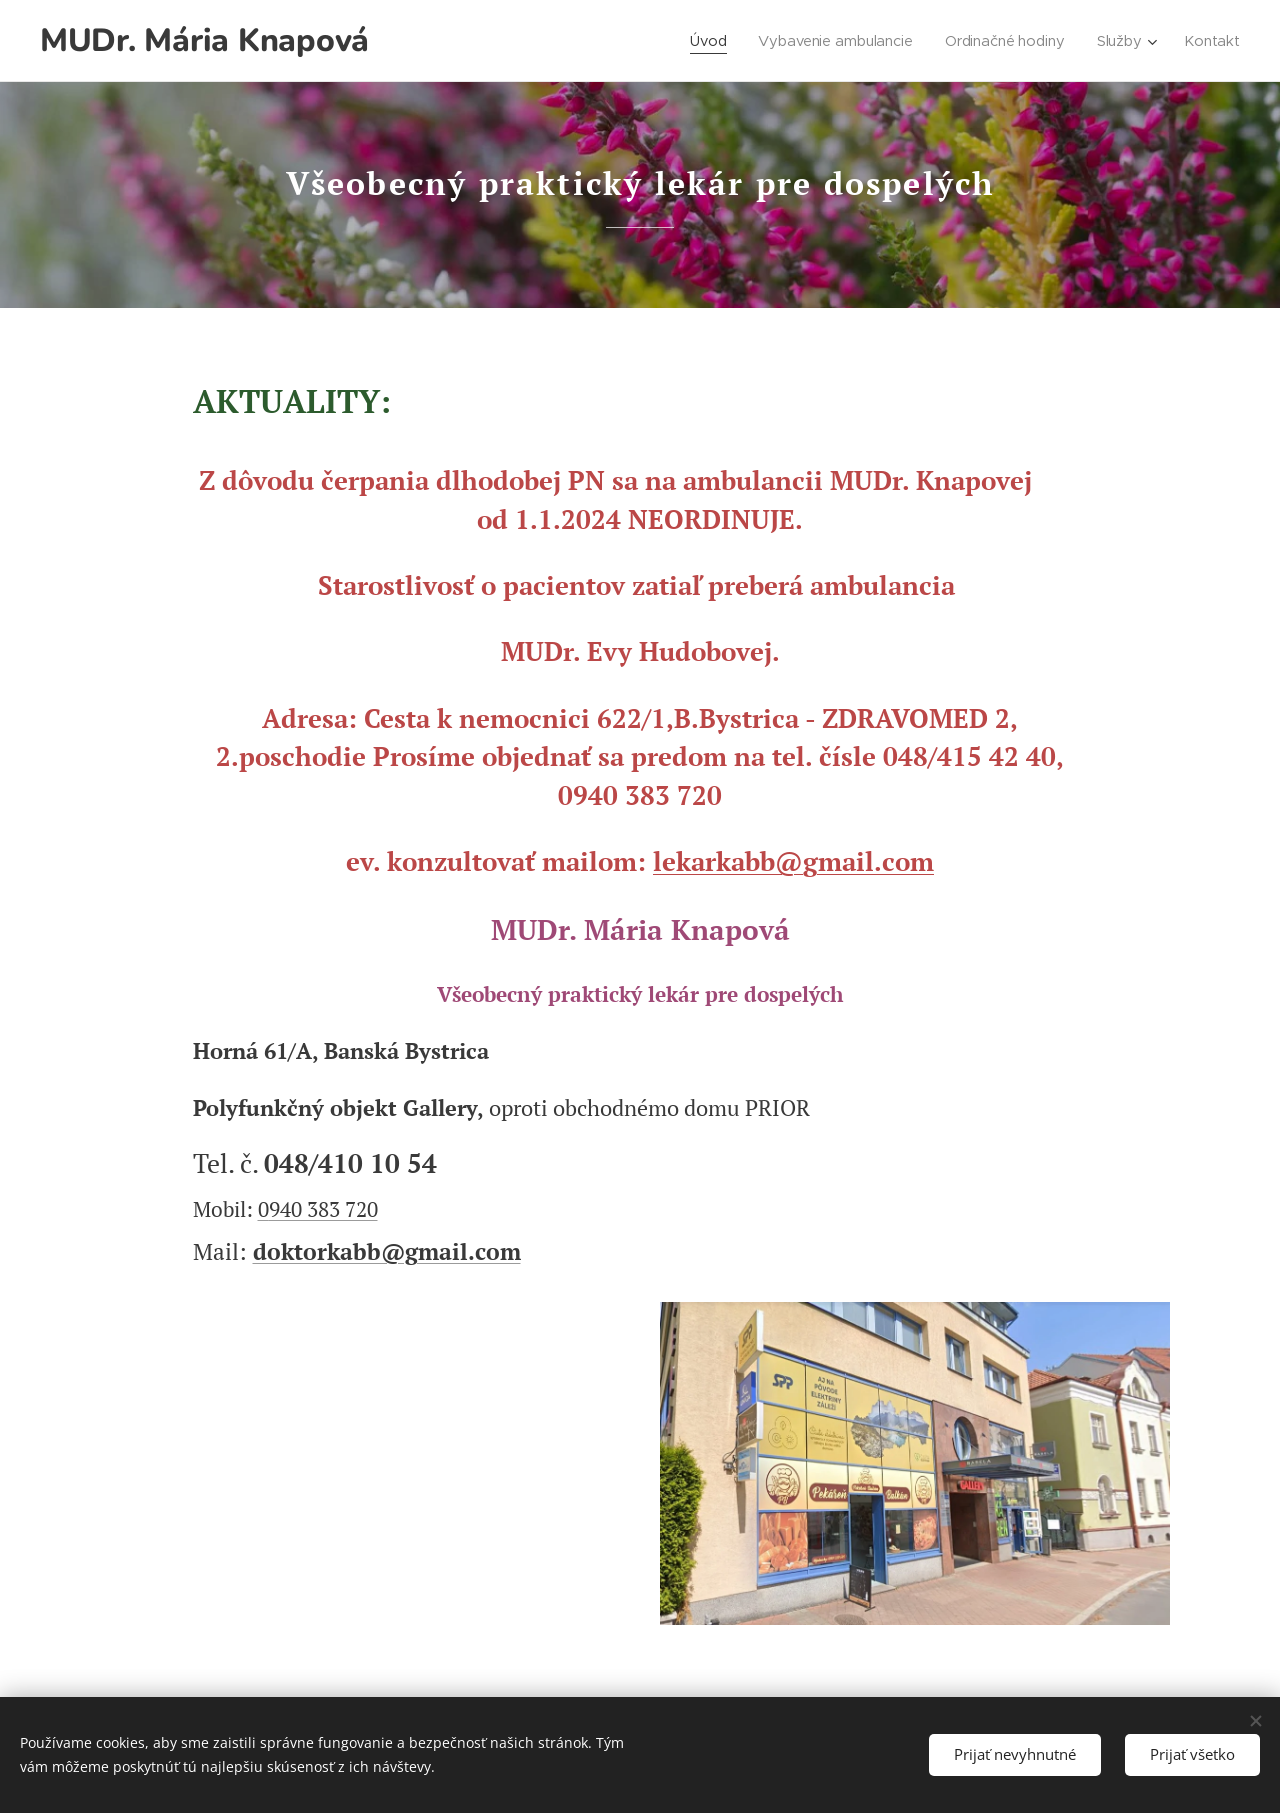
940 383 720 (323, 1209)
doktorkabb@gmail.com (387, 1251)
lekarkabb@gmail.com (793, 861)
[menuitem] (702, 41)
